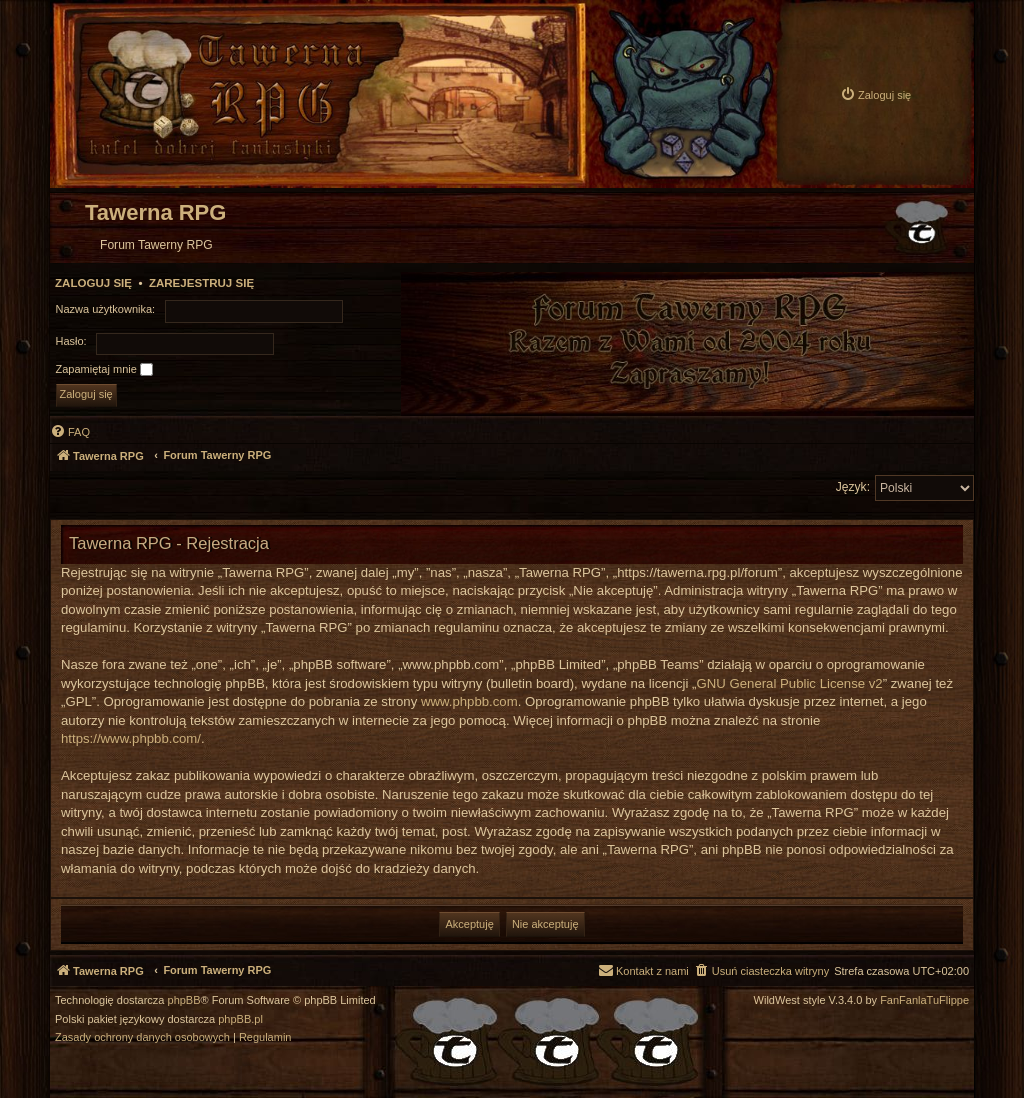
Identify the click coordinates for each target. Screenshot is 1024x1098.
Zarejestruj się (201, 283)
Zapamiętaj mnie (104, 370)
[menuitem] (875, 94)
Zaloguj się (93, 283)
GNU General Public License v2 (790, 683)
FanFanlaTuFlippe (924, 1000)
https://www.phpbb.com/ (131, 738)
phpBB (184, 1000)
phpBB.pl (240, 1019)
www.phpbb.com (469, 701)
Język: (853, 487)
